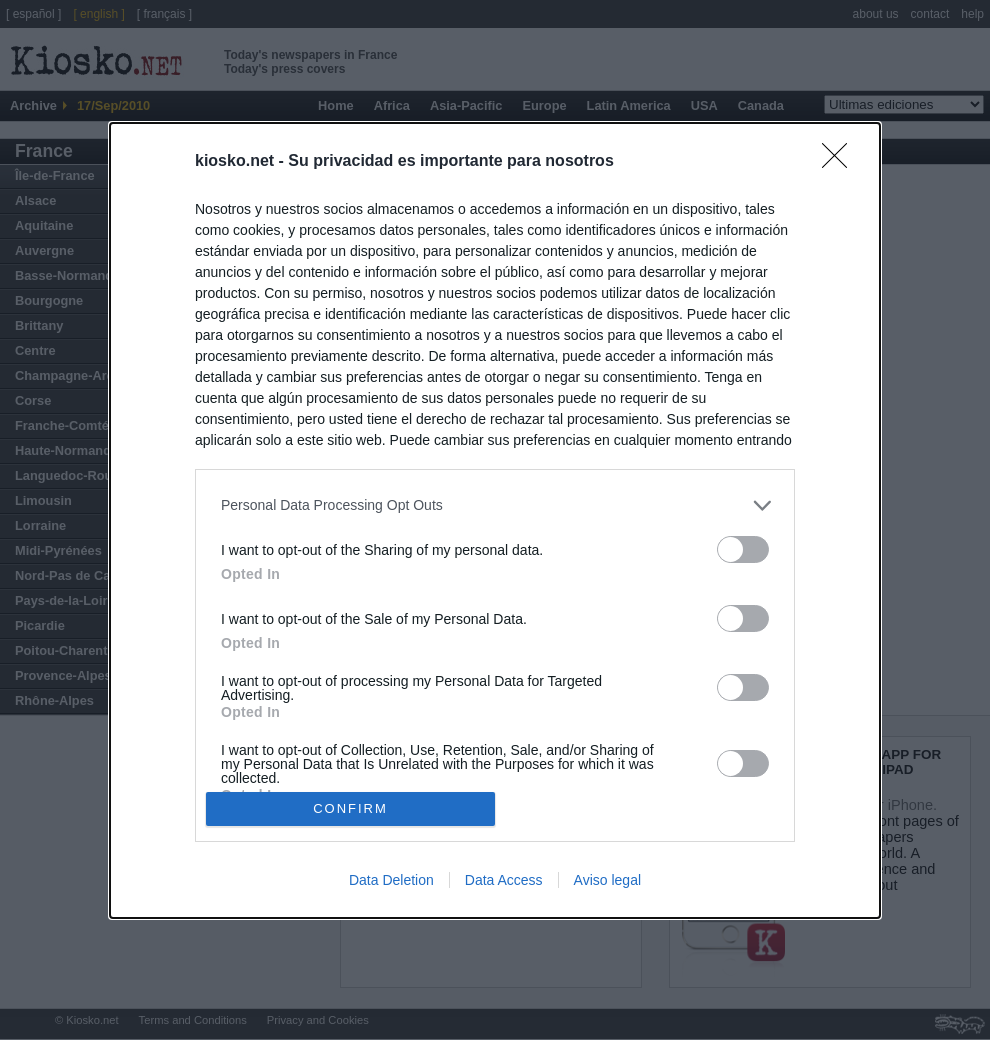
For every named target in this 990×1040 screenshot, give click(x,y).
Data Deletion (391, 880)
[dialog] (495, 520)
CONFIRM (350, 807)
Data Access (504, 880)
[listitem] (495, 505)
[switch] (743, 549)
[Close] (841, 162)
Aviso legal (607, 880)
